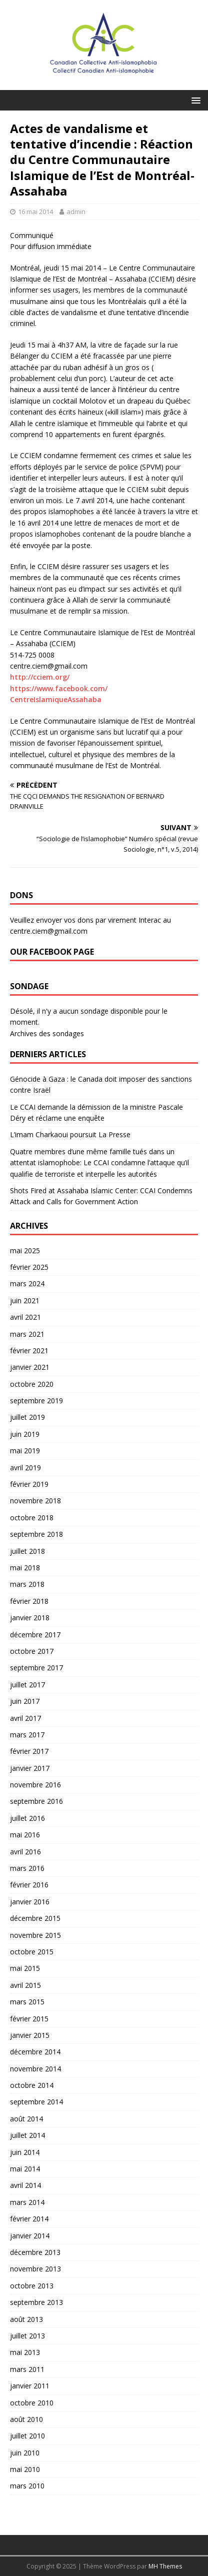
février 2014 (29, 2218)
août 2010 (26, 2419)
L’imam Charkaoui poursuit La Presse (70, 1134)
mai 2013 (25, 2352)
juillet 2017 (27, 1684)
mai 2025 (25, 1250)
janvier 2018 (30, 1617)
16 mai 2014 (35, 211)
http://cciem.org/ (40, 677)
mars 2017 (27, 1734)
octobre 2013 (32, 2285)
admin (76, 211)
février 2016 (29, 1884)
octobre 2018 (32, 1517)
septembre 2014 (36, 2101)
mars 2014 (27, 2202)
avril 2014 (25, 2185)
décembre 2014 (35, 2051)
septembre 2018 (36, 1534)
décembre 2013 (35, 2252)
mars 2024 (27, 1283)
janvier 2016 (30, 1901)
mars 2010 (27, 2485)
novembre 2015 (35, 1935)
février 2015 (29, 2018)
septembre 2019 (36, 1400)
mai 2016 (25, 1834)
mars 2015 (27, 2001)
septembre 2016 (36, 1801)
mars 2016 (27, 1868)
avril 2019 (25, 1467)
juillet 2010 (27, 2435)
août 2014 (26, 2118)
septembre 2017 (36, 1667)
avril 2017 (25, 1718)
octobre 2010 (32, 2402)
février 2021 (29, 1350)
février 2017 (29, 1751)
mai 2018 (25, 1567)
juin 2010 (25, 2452)
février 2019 (29, 1484)
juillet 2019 (27, 1417)
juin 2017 (25, 1701)
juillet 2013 (27, 2335)
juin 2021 (25, 1300)
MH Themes (165, 2566)
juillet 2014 (27, 2135)
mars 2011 (27, 2369)
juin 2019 (25, 1434)
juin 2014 (25, 2152)
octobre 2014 (32, 2085)
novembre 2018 (35, 1500)
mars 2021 (27, 1334)
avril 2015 (25, 1985)
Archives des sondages (47, 1033)
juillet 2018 (27, 1551)
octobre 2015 (32, 1951)
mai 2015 (25, 1968)
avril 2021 (25, 1317)
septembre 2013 (36, 2302)
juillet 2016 (27, 1818)
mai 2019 (25, 1450)
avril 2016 (25, 1851)
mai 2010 (25, 2469)
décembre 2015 (35, 1918)
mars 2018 (27, 1584)
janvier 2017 (30, 1768)
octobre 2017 (32, 1651)
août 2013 (26, 2319)
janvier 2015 (30, 2035)
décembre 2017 (35, 1634)
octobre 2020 (32, 1384)
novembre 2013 (35, 2268)
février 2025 (29, 1267)
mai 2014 (25, 2168)
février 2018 (29, 1601)
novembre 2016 (35, 1784)
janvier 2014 (30, 2235)
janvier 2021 (30, 1367)
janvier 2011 (30, 2385)
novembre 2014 (35, 2068)
